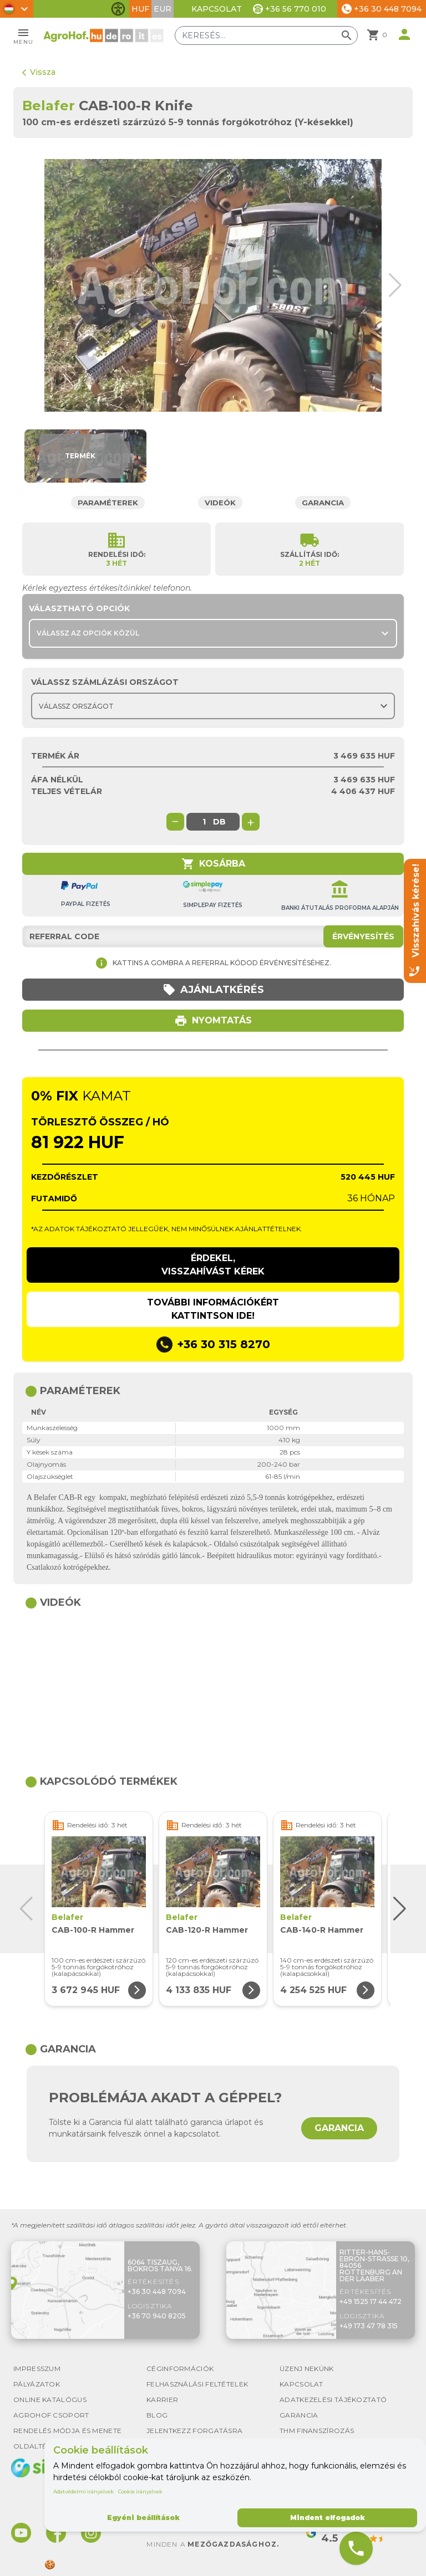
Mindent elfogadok (327, 2517)
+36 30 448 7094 (157, 2291)
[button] (393, 285)
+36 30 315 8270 (213, 1344)
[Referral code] (213, 936)
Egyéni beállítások (143, 2517)
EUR (162, 9)
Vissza (38, 72)
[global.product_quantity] (204, 821)
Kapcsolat (216, 9)
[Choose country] (213, 706)
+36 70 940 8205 (157, 2316)
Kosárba (213, 863)
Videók (220, 502)
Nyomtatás (213, 1020)
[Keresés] (267, 35)
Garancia (324, 502)
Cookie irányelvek (140, 2491)
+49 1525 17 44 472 (370, 2301)
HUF (140, 9)
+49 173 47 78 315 (368, 2326)
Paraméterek (106, 502)
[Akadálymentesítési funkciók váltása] (118, 9)
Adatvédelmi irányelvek (83, 2491)
